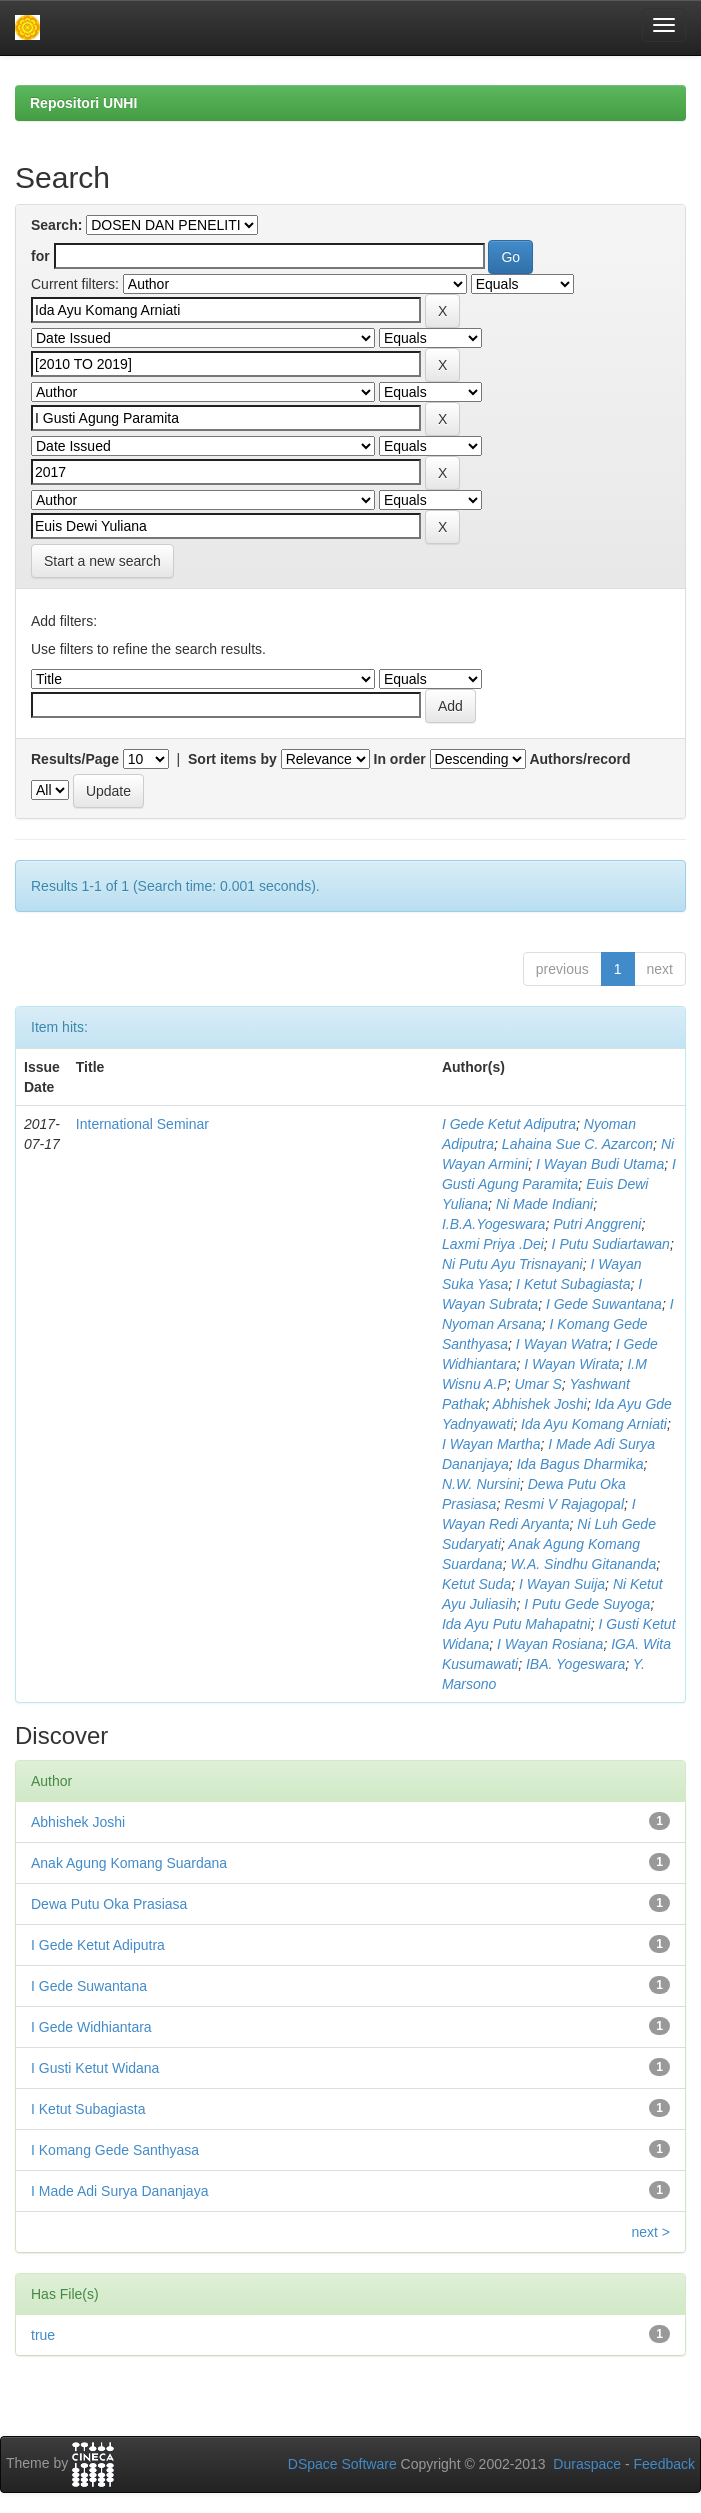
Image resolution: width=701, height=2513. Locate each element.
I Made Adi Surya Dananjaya (119, 2191)
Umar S (537, 1384)
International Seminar (142, 1124)
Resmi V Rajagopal (564, 1504)
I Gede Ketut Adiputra (509, 1124)
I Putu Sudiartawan (611, 1244)
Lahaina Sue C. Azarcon (577, 1144)
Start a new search (102, 561)
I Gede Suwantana (604, 1304)
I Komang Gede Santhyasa (115, 2150)
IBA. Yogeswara (575, 1664)
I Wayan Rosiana (550, 1644)
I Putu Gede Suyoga (587, 1604)
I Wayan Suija (562, 1584)
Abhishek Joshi (540, 1404)
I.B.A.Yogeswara (494, 1224)
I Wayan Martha (491, 1444)
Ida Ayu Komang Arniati (594, 1424)
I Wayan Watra (562, 1344)
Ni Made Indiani (544, 1204)
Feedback (664, 2464)
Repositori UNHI (83, 103)
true (43, 2335)
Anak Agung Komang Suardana (129, 1863)
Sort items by (232, 759)
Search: (56, 225)
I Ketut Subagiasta (573, 1284)
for (40, 256)
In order (400, 759)
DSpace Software (342, 2464)
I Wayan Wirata (571, 1364)
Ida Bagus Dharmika (580, 1464)
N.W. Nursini (481, 1484)
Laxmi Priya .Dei (493, 1244)
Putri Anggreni (597, 1224)
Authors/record (579, 759)
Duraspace (587, 2464)
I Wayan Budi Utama (600, 1164)
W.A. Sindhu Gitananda (583, 1564)
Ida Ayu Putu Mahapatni (516, 1624)
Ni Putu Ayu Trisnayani (512, 1264)
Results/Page (75, 759)
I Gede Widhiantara (91, 2027)
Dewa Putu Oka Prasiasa (109, 1904)
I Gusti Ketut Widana (95, 2068)
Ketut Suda (476, 1584)
